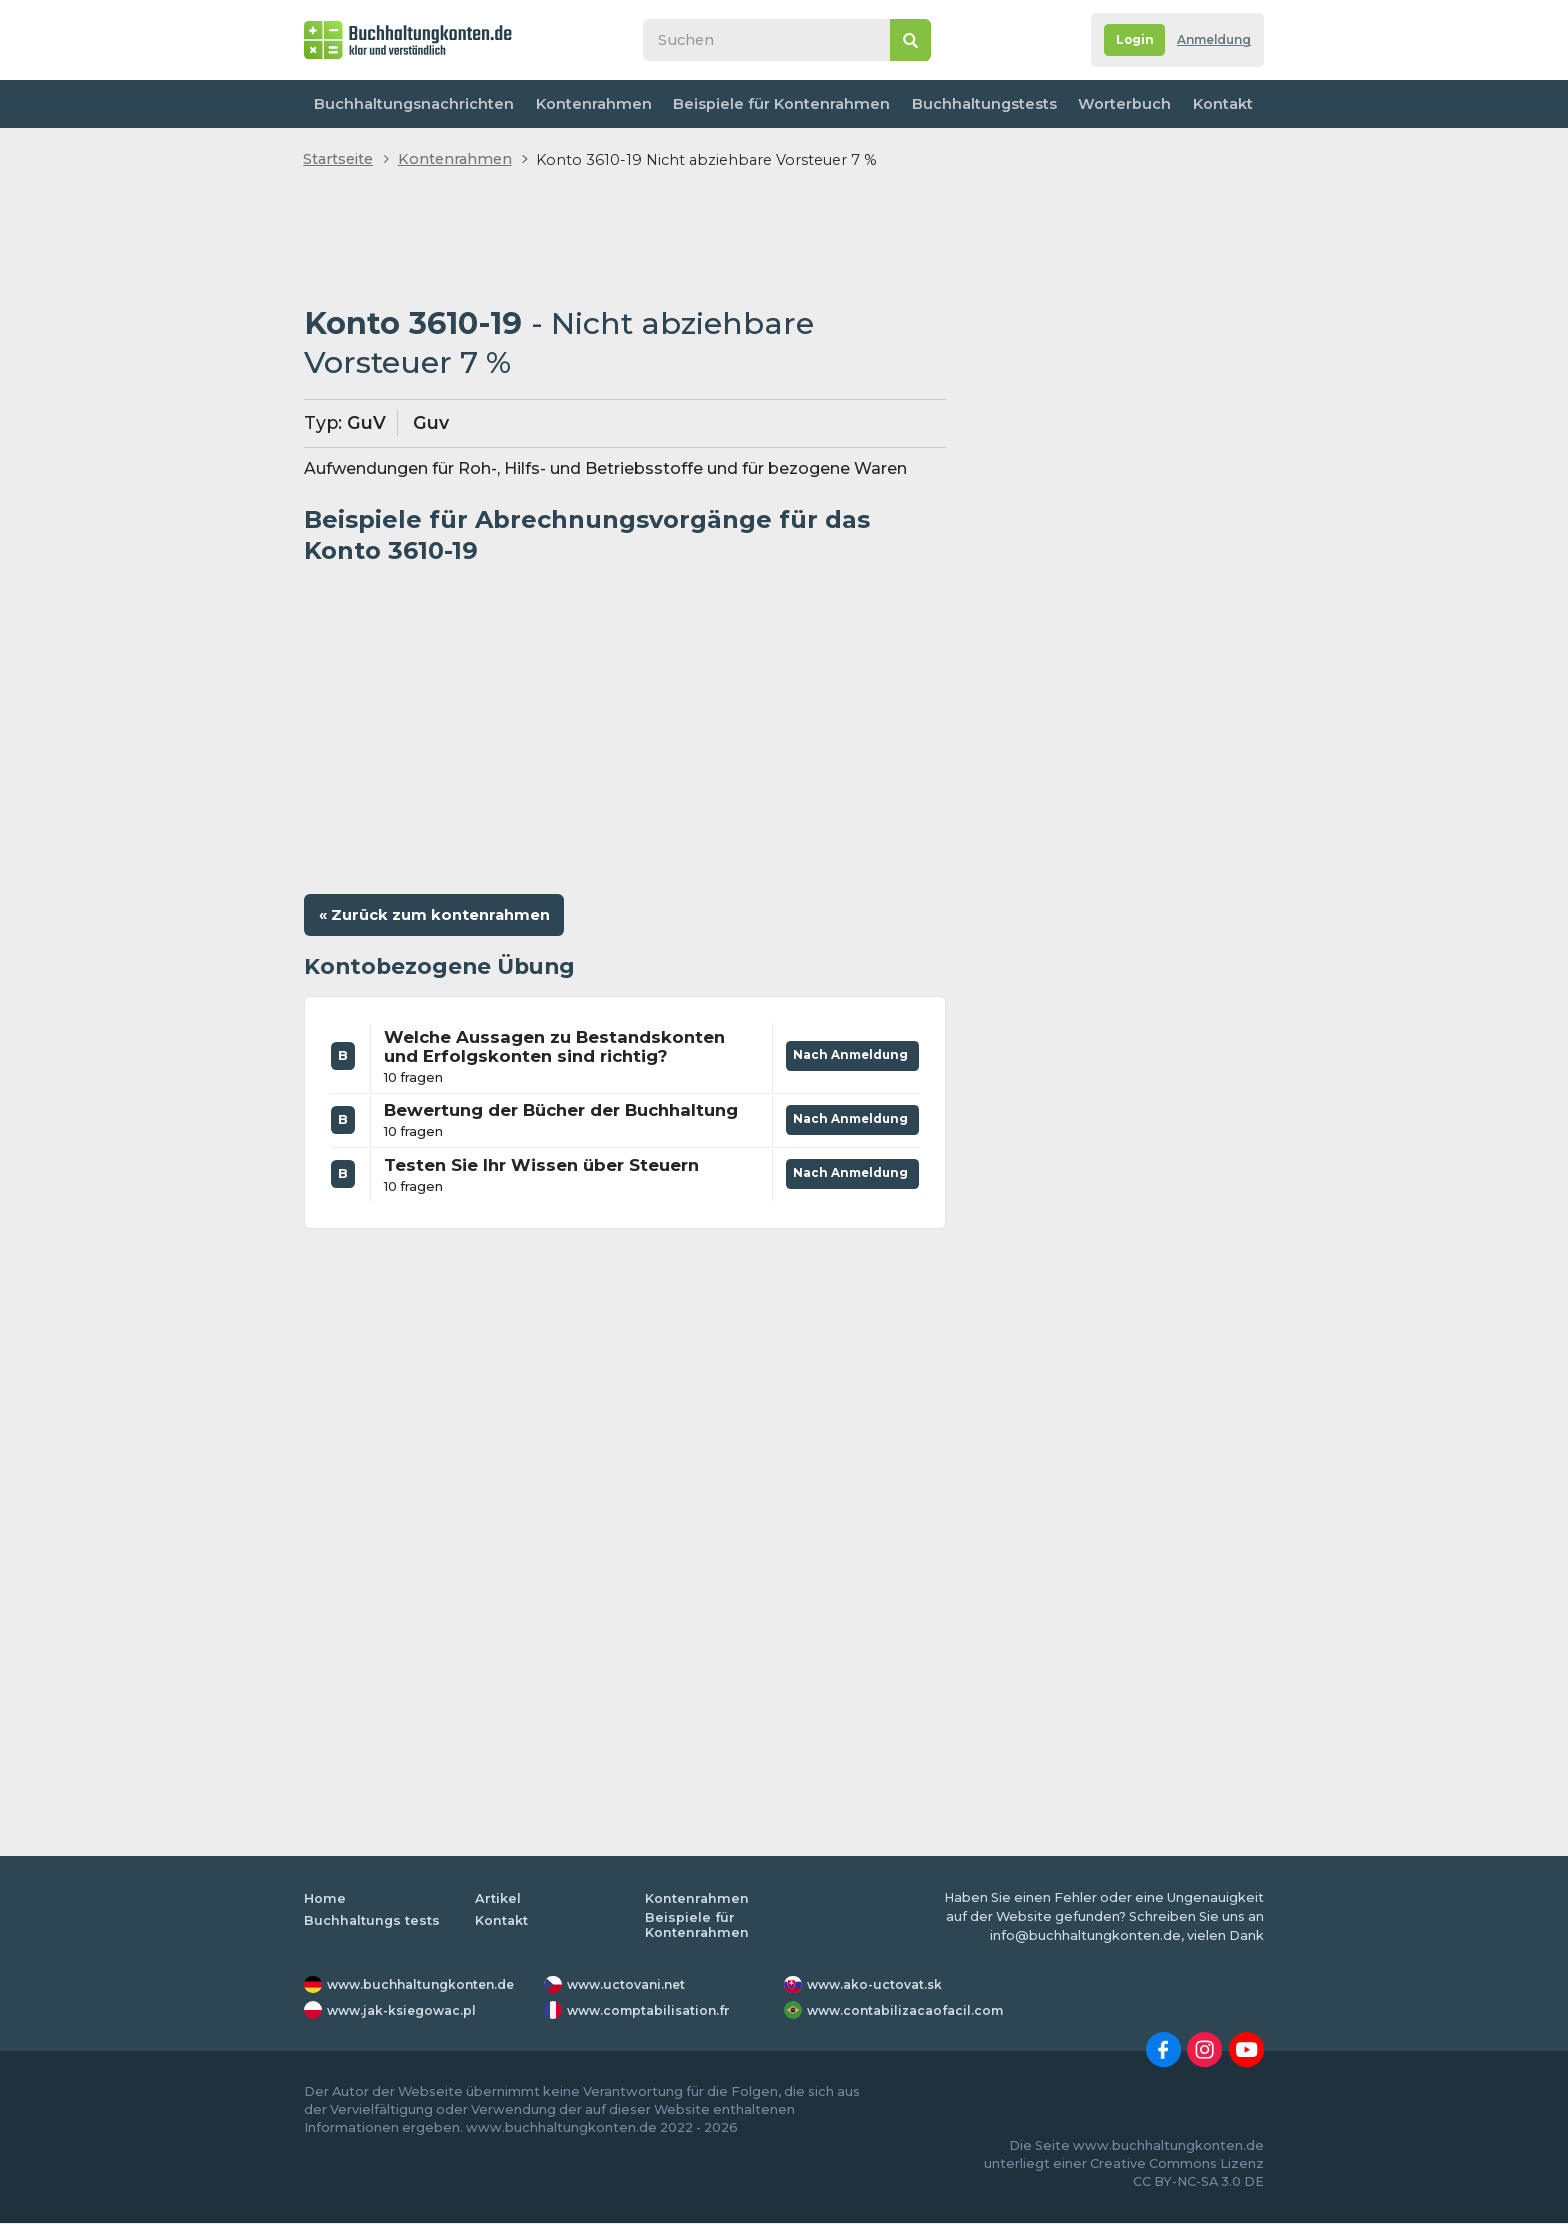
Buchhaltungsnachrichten (413, 104)
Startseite (338, 159)
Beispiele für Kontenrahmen (775, 104)
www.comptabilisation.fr (652, 2012)
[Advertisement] (625, 239)
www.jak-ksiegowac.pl (405, 2012)
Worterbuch (1116, 104)
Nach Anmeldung (847, 1053)
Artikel (498, 1900)
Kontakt (1219, 104)
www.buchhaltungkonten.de (426, 1986)
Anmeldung (1209, 40)
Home (325, 1900)
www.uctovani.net (629, 1986)
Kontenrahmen (590, 104)
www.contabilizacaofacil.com (909, 2012)
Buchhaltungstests (975, 104)
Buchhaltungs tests (372, 1922)
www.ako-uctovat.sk (877, 1986)
